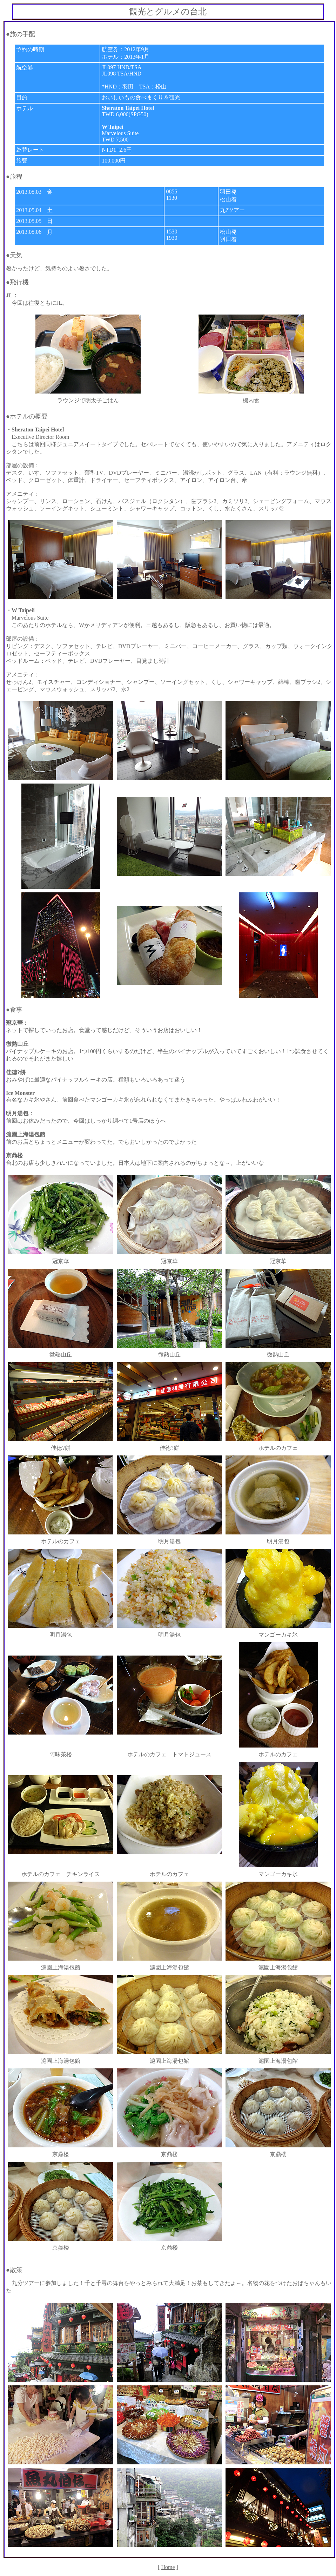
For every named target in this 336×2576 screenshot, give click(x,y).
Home (168, 2567)
